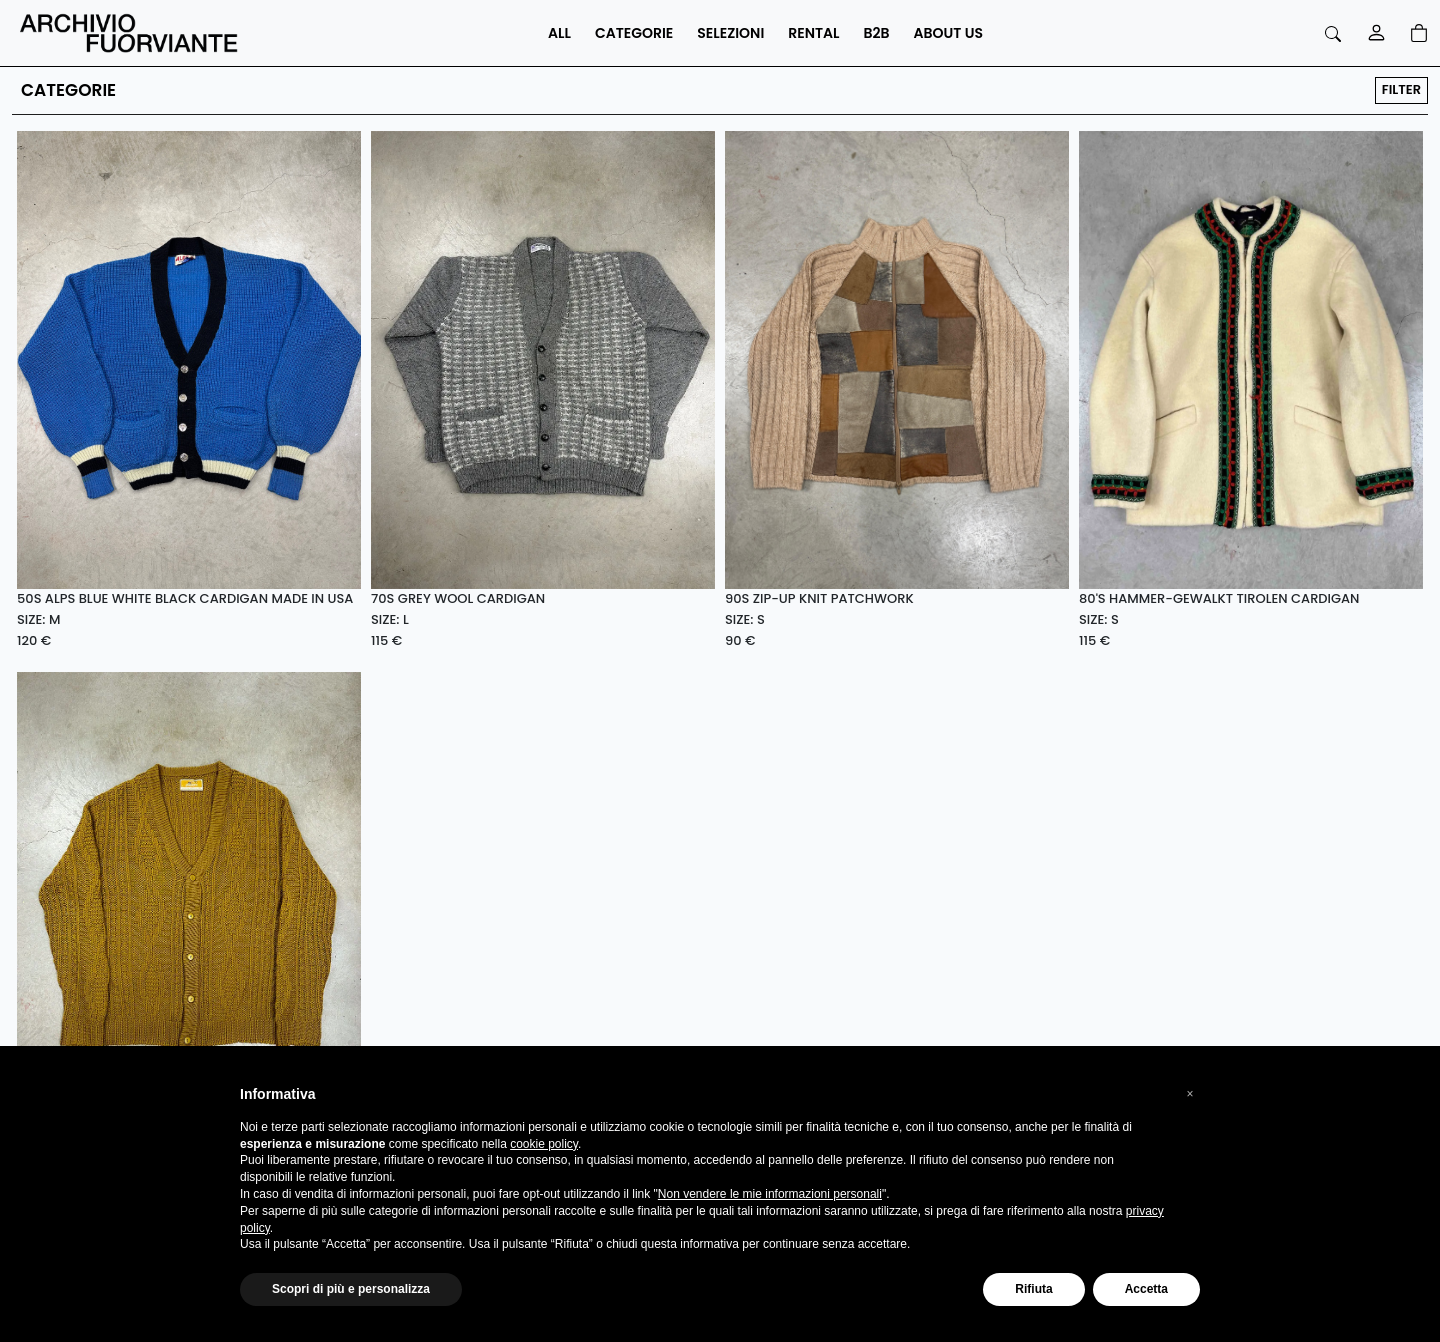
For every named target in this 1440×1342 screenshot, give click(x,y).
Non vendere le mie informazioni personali (770, 1194)
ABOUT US (948, 33)
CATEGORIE (634, 33)
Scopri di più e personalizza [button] (351, 1289)
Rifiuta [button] (1033, 1289)
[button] (1190, 1094)
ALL (559, 33)
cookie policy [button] (544, 1144)
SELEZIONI (730, 33)
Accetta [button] (1146, 1289)
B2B (877, 33)
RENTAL (813, 33)
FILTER (1401, 89)
